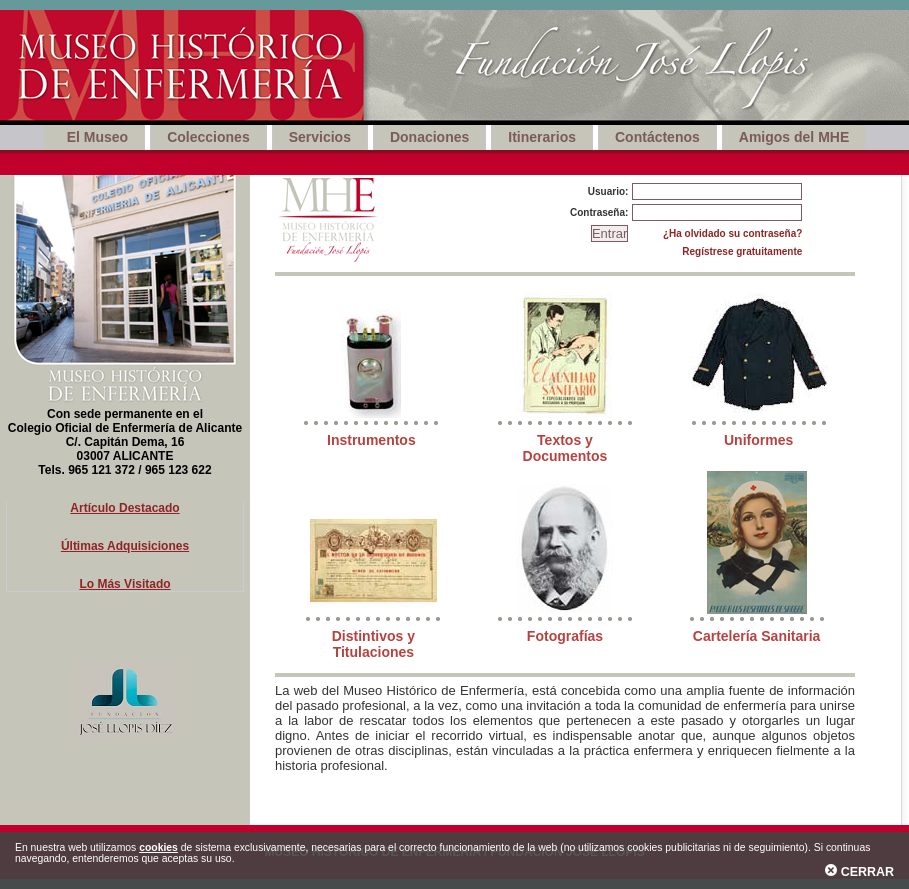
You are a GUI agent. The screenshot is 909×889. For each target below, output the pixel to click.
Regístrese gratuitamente (742, 251)
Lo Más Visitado (124, 584)
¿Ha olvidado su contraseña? (732, 233)
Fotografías (565, 636)
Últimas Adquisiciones (125, 546)
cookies (158, 847)
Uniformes (758, 440)
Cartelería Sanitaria (757, 636)
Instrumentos (371, 440)
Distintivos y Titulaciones (373, 644)
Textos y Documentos (565, 448)
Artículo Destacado (124, 508)
